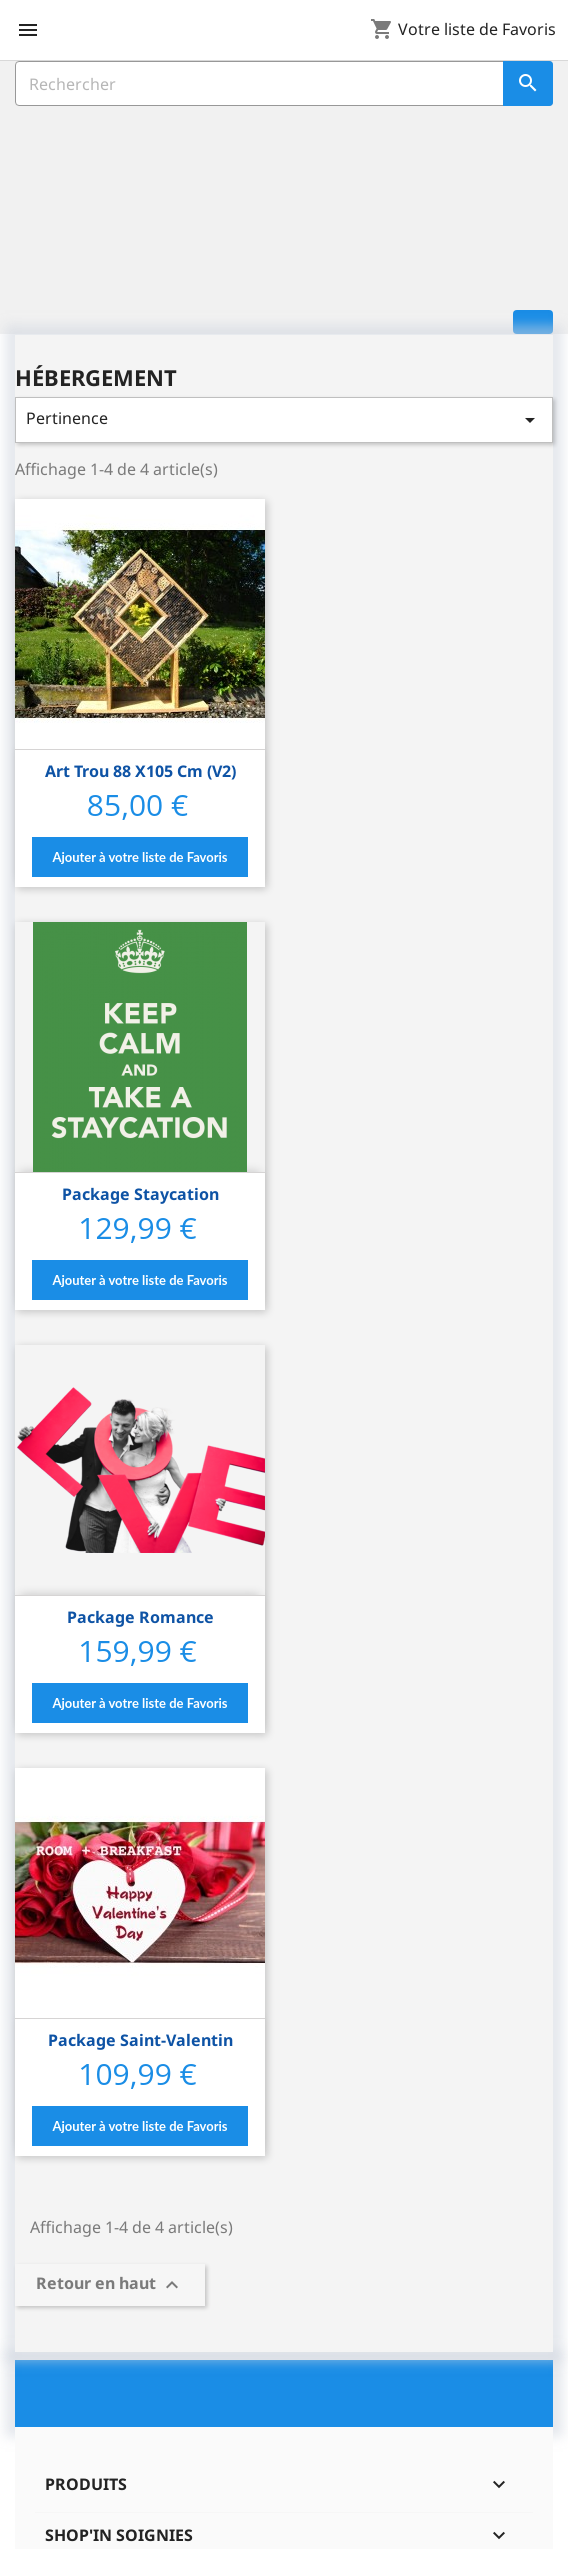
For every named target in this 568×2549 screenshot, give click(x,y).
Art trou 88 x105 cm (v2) (140, 771)
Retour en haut (110, 2284)
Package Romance (140, 1617)
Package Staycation (140, 1194)
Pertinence (284, 419)
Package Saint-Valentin (140, 2040)
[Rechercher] (284, 83)
